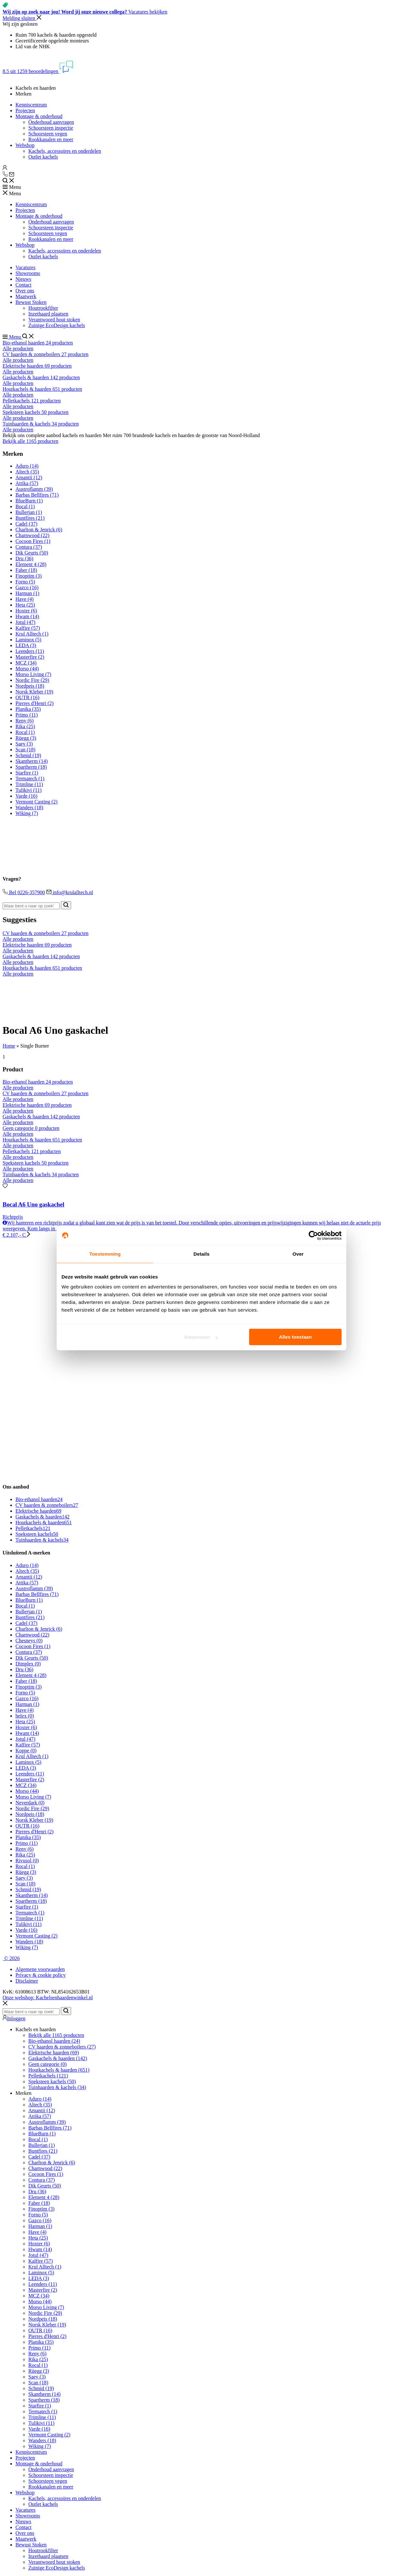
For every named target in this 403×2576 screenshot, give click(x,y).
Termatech (29, 778)
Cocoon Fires (32, 541)
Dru (24, 558)
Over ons (24, 290)
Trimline (29, 784)
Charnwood (32, 535)
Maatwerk (25, 296)
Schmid (28, 755)
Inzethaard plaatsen (48, 313)
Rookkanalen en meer (50, 139)
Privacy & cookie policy (40, 1975)
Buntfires (29, 518)
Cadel (26, 524)
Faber (26, 570)
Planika (28, 709)
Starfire (26, 772)
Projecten (25, 110)
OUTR (27, 697)
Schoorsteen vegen (47, 133)
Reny (24, 720)
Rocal (25, 732)
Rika (25, 726)
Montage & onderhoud (38, 116)
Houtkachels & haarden (43, 1522)
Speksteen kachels (36, 1534)
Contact (23, 285)
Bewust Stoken (30, 302)
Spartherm (31, 767)
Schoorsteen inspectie (50, 128)
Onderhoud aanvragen (51, 122)
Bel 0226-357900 (24, 892)
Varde (26, 796)
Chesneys (28, 1640)
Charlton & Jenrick (38, 529)
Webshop (24, 145)
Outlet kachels (43, 157)
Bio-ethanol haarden (38, 1499)
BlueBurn (29, 500)
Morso (27, 668)
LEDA (25, 645)
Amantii (28, 477)
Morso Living (33, 674)
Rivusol (27, 1860)
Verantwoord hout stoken (54, 319)
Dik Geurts (31, 552)
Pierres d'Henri (34, 703)
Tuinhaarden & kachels (42, 1540)
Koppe (25, 1750)
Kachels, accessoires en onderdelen (64, 151)
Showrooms (27, 273)
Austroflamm (34, 489)
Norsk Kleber (34, 691)
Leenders (29, 651)
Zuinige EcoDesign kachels (56, 325)
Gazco (27, 587)
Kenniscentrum (31, 104)
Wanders (29, 807)
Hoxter (26, 610)
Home (9, 1046)
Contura (28, 547)
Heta (25, 605)
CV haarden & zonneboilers (46, 1505)
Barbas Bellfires (37, 495)
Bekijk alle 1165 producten (30, 441)
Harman (27, 593)
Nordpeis (29, 686)
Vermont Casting (36, 801)
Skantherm (31, 761)
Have (24, 599)
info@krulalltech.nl (69, 892)
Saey (24, 744)
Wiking (26, 813)
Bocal (25, 506)
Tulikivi (28, 790)
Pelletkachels (32, 1528)
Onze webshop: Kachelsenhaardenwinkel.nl (48, 1997)
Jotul (25, 622)
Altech (27, 471)
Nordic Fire (32, 680)
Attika (26, 483)
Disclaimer (26, 1981)
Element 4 (30, 564)
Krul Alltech (31, 634)
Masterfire (29, 657)
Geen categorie (47, 2064)
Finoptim (28, 576)
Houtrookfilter (43, 308)
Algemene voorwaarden (40, 1969)
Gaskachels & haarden (42, 1516)
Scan (25, 749)
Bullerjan (28, 512)
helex (24, 1716)
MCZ (25, 662)
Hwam (27, 616)
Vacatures (25, 267)
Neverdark (29, 1802)
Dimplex (28, 1663)
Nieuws (23, 279)
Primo (26, 715)
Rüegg (25, 738)
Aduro (27, 466)
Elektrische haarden (38, 1511)
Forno (25, 581)
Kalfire (27, 628)
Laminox (28, 639)
